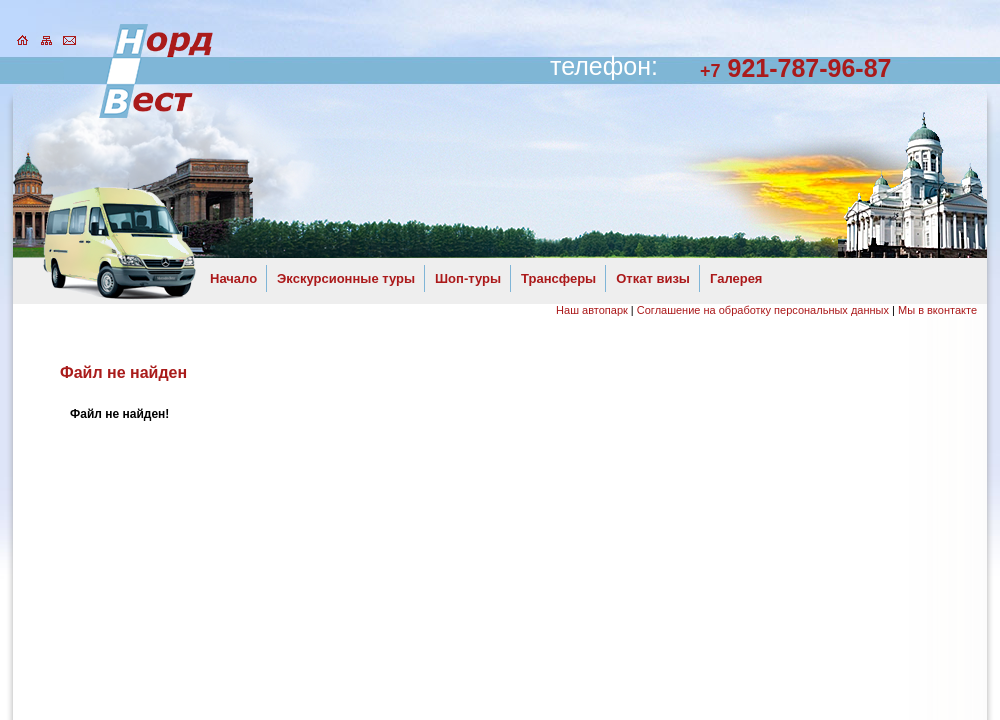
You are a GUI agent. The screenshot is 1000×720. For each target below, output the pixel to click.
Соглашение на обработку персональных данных (763, 310)
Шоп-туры (468, 278)
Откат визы (653, 278)
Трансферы (558, 278)
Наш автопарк (592, 310)
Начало (233, 278)
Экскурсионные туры (346, 278)
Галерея (736, 278)
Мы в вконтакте (937, 310)
